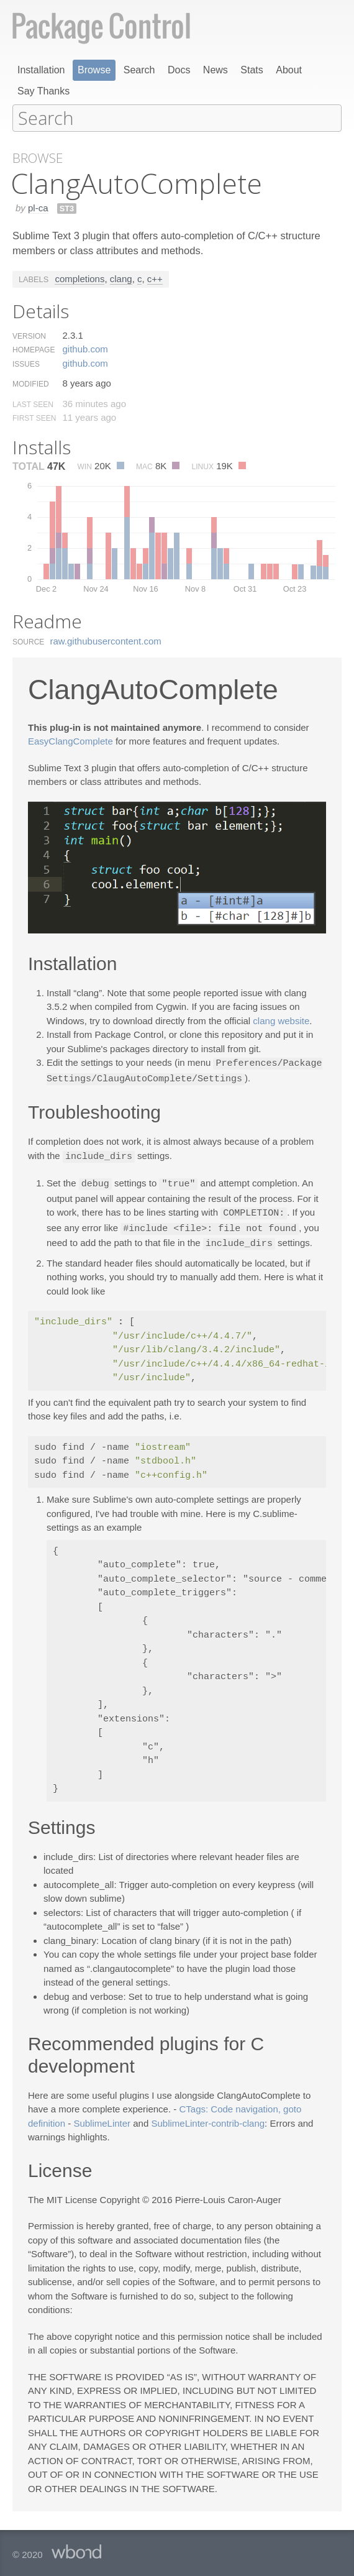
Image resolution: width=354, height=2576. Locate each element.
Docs (179, 70)
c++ (155, 278)
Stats (251, 70)
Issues (26, 363)
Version (29, 335)
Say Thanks (43, 91)
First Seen (34, 417)
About (289, 70)
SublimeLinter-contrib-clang (208, 2118)
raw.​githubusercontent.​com (105, 640)
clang (121, 278)
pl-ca (38, 207)
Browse (94, 70)
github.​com (84, 348)
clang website (281, 1020)
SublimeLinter (101, 2118)
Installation (41, 70)
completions (79, 278)
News (215, 70)
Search (139, 70)
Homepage (33, 349)
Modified (30, 383)
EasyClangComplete (70, 740)
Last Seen (32, 404)
